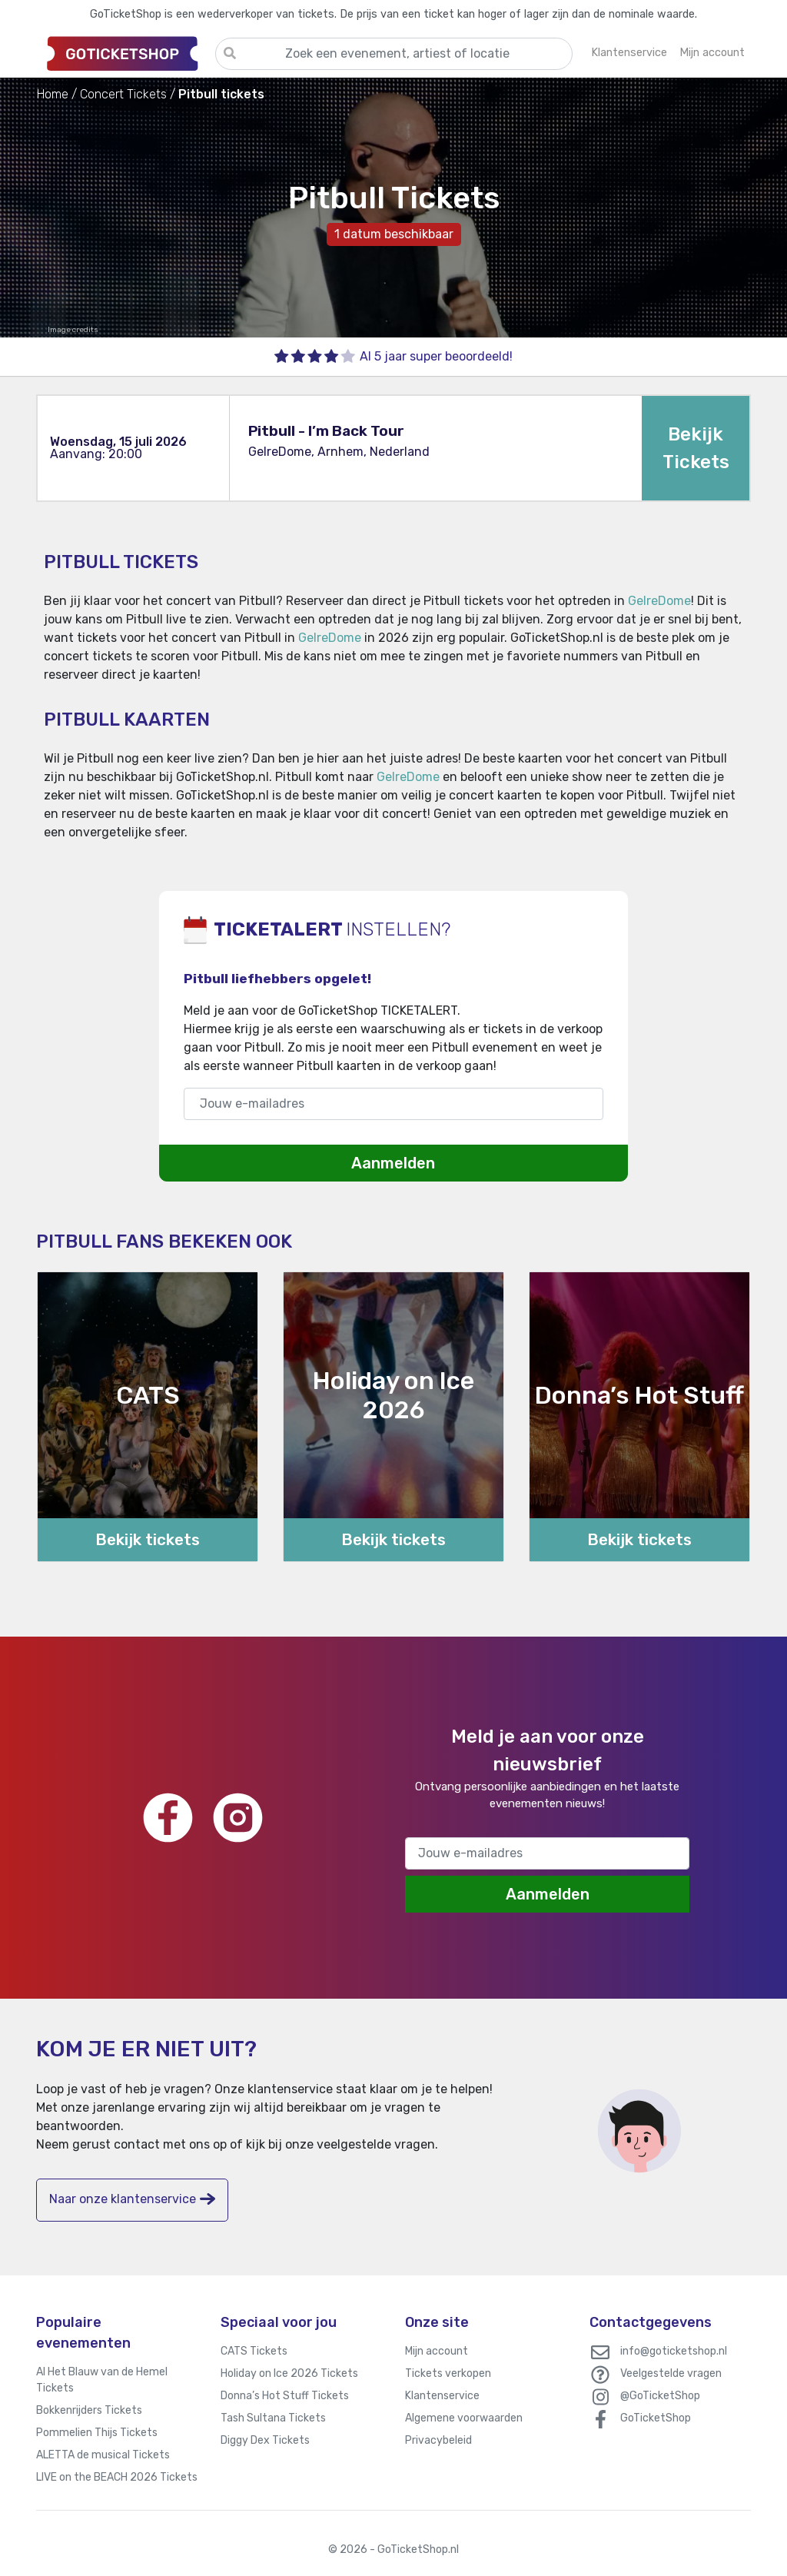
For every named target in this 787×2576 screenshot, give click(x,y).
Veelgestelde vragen (671, 2373)
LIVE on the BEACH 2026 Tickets (117, 2477)
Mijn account (436, 2351)
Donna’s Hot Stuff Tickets (285, 2395)
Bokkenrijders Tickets (89, 2410)
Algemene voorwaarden (464, 2418)
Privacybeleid (438, 2440)
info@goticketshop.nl (673, 2351)
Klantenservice (442, 2395)
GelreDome (659, 600)
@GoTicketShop (660, 2395)
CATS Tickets (254, 2351)
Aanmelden (393, 1163)
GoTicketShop (655, 2418)
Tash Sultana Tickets (273, 2418)
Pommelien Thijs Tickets (97, 2432)
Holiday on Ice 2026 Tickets (289, 2373)
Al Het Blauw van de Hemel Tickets (102, 2380)
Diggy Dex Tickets (265, 2440)
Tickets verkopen (448, 2373)
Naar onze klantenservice (132, 2199)
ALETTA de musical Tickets (103, 2454)
